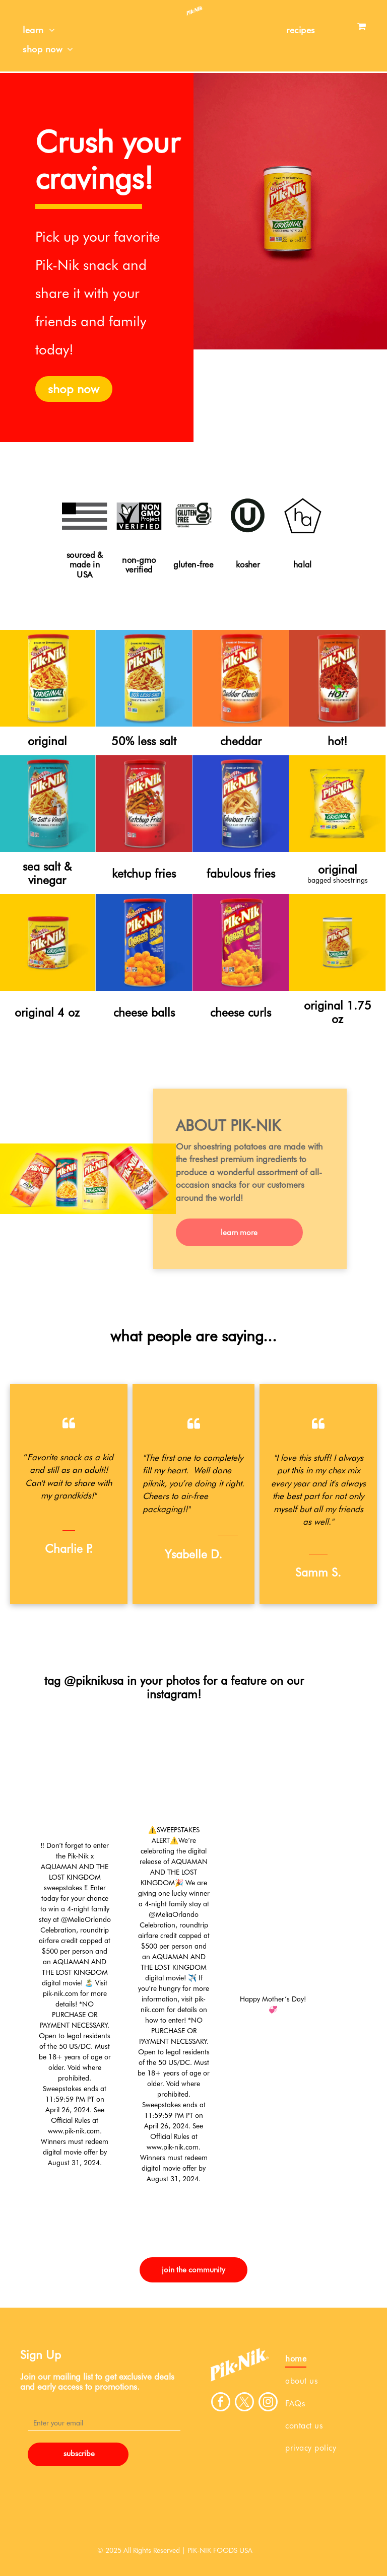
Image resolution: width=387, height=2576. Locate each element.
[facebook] (220, 2403)
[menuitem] (38, 30)
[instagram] (268, 2403)
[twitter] (244, 2403)
